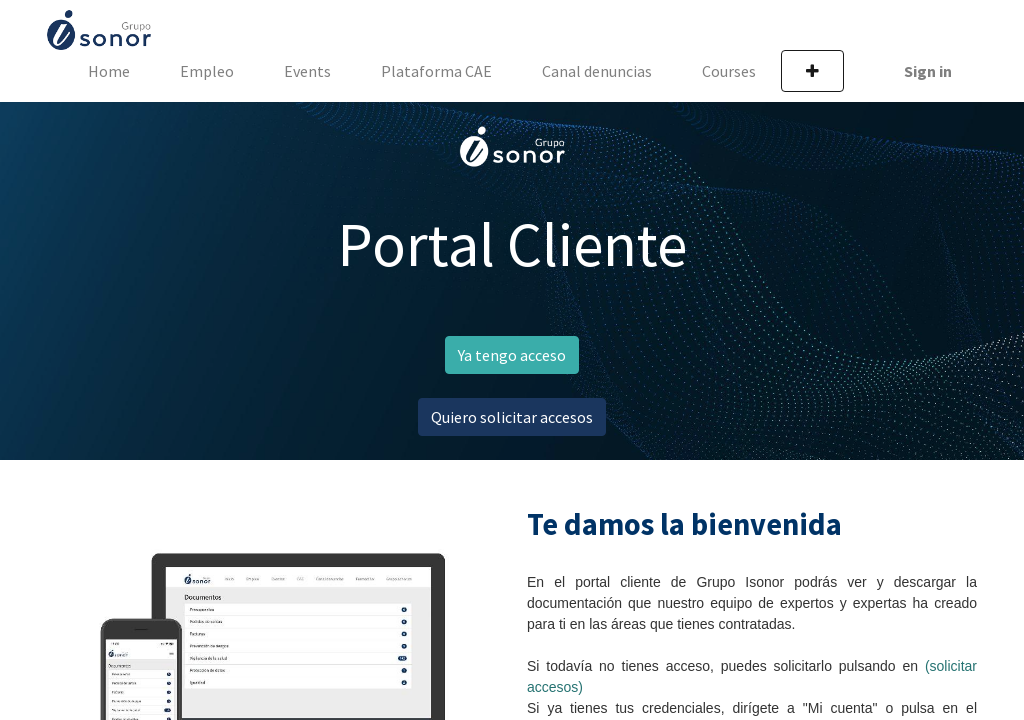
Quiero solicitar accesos (512, 417)
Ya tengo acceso (512, 355)
